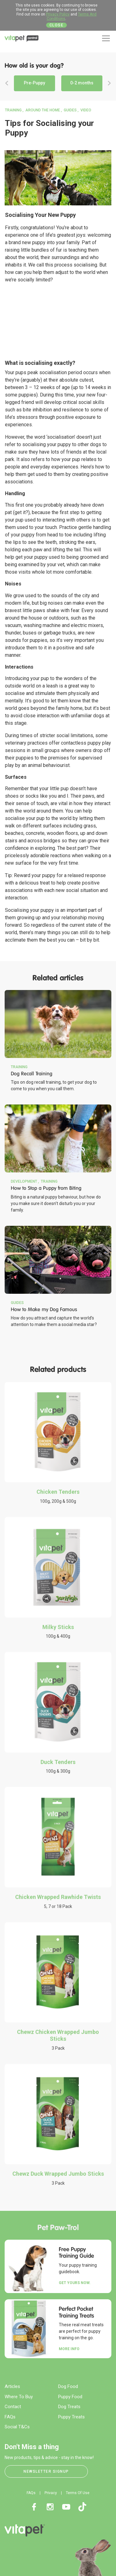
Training (13, 110)
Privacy (51, 2493)
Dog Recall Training (31, 1074)
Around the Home (42, 110)
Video (85, 110)
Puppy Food (70, 2396)
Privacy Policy (58, 14)
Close (56, 25)
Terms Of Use (77, 2493)
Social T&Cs (17, 2427)
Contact (13, 2406)
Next (109, 83)
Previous (7, 83)
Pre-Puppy (34, 82)
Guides (70, 110)
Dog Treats (69, 2406)
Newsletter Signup (46, 2471)
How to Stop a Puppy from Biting (46, 1188)
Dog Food (68, 2386)
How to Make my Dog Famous (44, 1309)
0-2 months (81, 82)
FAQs (10, 2417)
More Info (69, 2349)
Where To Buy (19, 2396)
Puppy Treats (71, 2417)
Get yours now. (75, 2283)
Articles (12, 2386)
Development (24, 1181)
